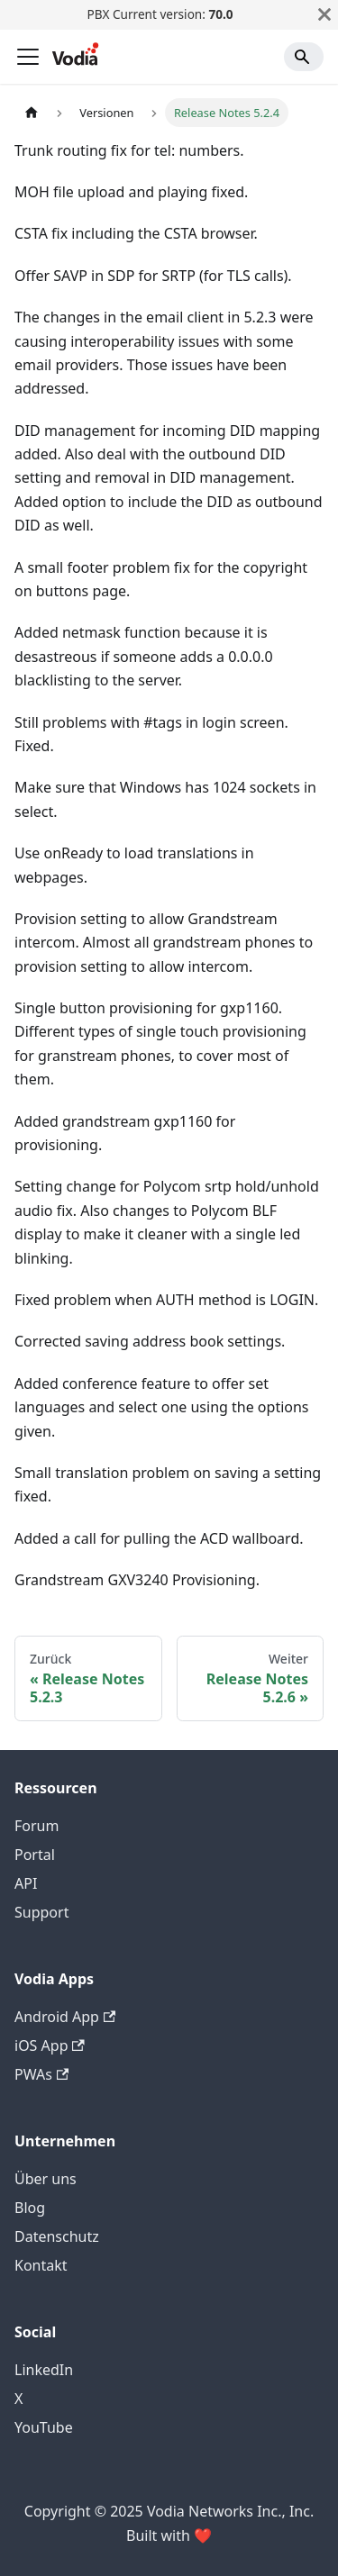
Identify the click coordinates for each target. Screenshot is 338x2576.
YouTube (43, 2427)
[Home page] (31, 112)
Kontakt (41, 2265)
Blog (29, 2208)
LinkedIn (43, 2370)
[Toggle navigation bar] (27, 56)
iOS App (49, 2045)
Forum (36, 1826)
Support (41, 1912)
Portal (34, 1854)
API (25, 1883)
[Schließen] (324, 14)
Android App (64, 2017)
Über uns (45, 2179)
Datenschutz (56, 2236)
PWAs (41, 2074)
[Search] (304, 56)
